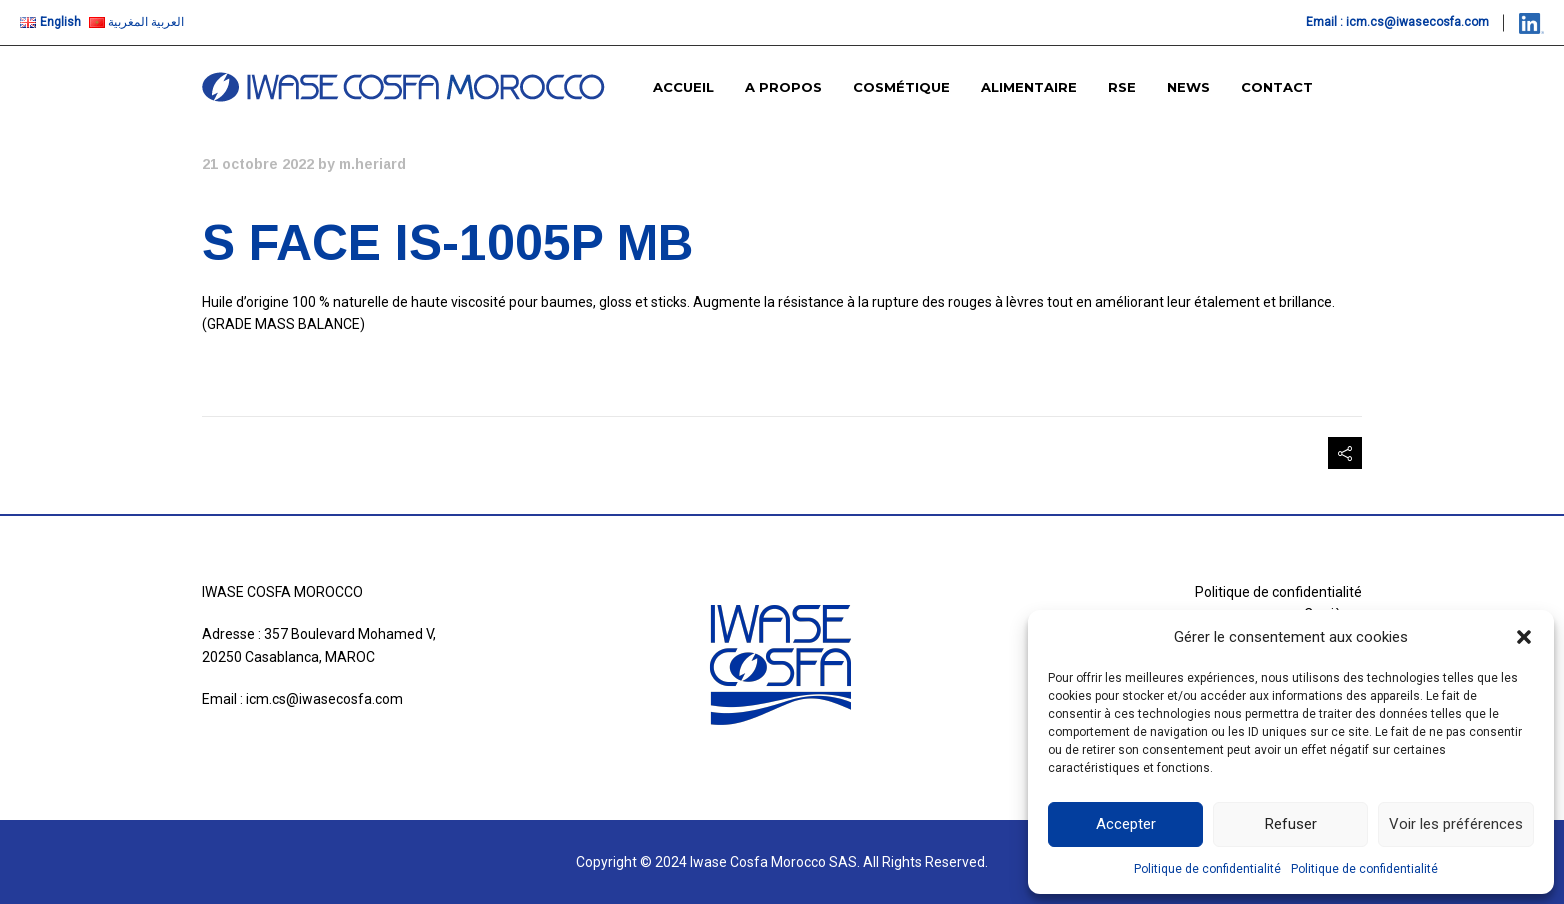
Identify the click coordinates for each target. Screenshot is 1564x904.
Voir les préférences (1456, 824)
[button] (1524, 637)
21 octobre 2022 (258, 164)
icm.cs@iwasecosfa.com (1417, 22)
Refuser (1291, 824)
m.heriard (372, 164)
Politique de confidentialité (1207, 869)
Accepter (1126, 824)
